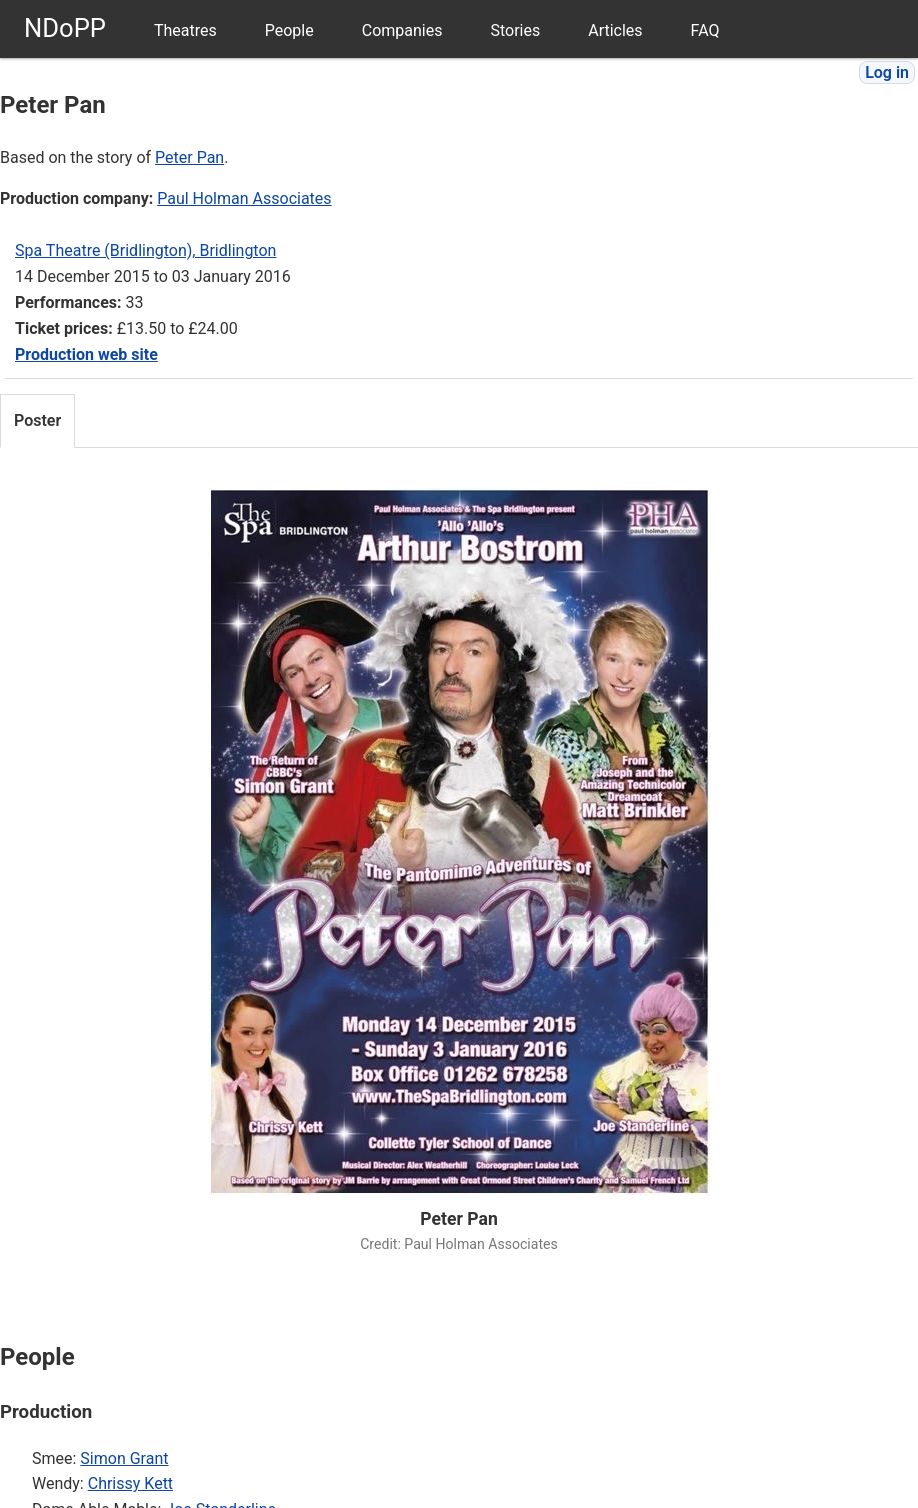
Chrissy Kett (130, 1483)
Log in (887, 72)
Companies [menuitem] (402, 30)
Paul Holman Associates (244, 198)
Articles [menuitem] (615, 30)
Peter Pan (189, 157)
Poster (37, 420)
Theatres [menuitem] (185, 30)
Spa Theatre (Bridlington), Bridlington (145, 250)
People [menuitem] (289, 30)
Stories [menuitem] (515, 30)
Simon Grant (124, 1458)
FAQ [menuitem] (705, 30)
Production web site (86, 354)
